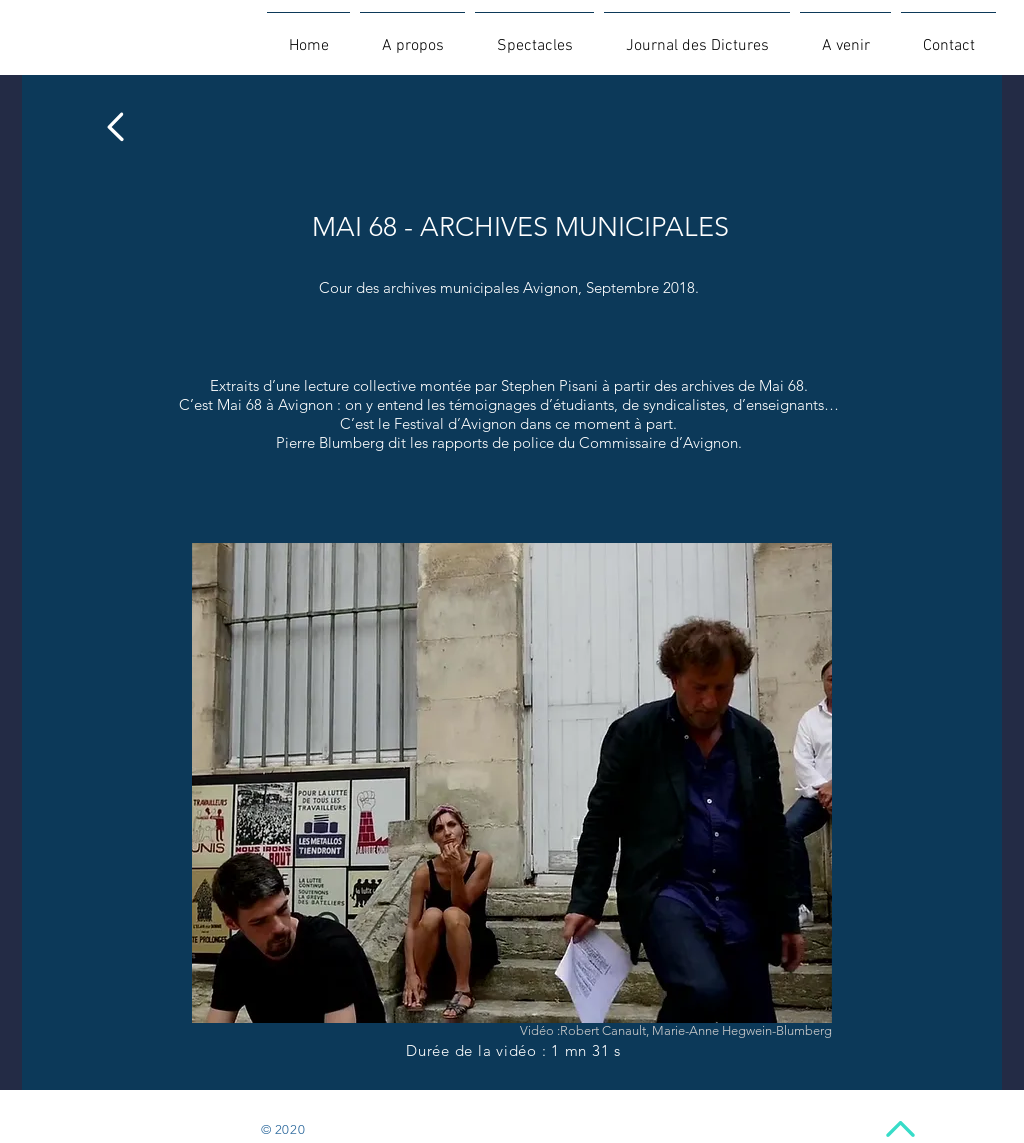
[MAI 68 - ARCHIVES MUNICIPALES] (520, 228)
